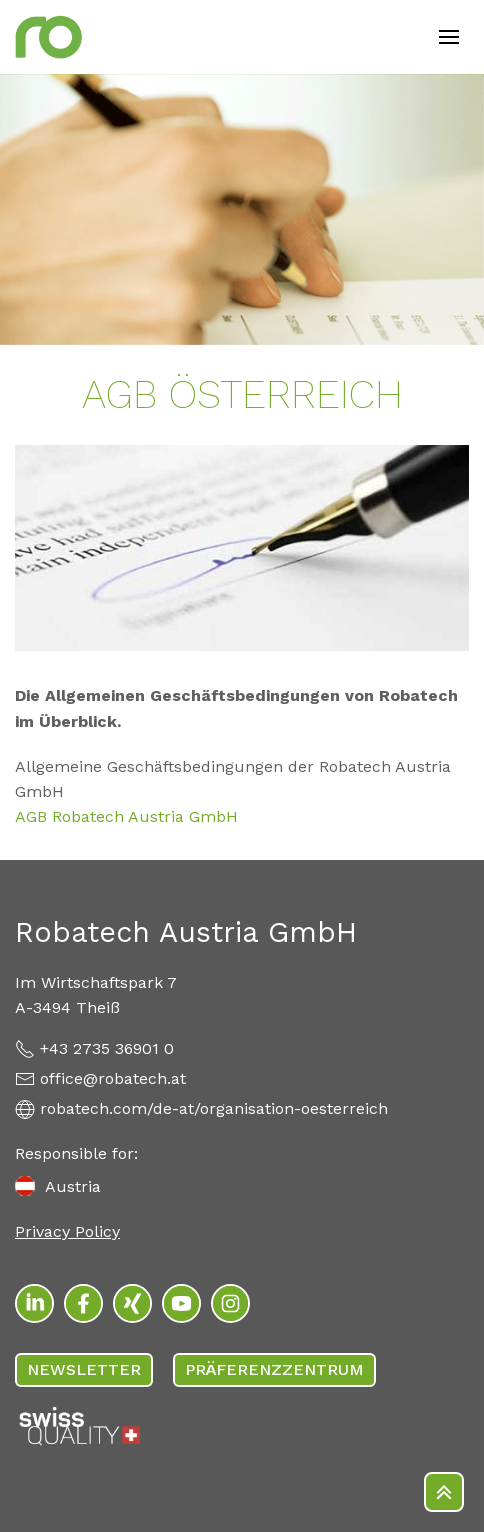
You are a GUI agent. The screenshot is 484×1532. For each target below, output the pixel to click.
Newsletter (84, 1369)
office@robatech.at (113, 1078)
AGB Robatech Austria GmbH (126, 816)
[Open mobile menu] (449, 37)
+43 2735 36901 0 (107, 1048)
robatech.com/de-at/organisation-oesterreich (214, 1108)
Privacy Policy (67, 1231)
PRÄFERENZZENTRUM (274, 1369)
